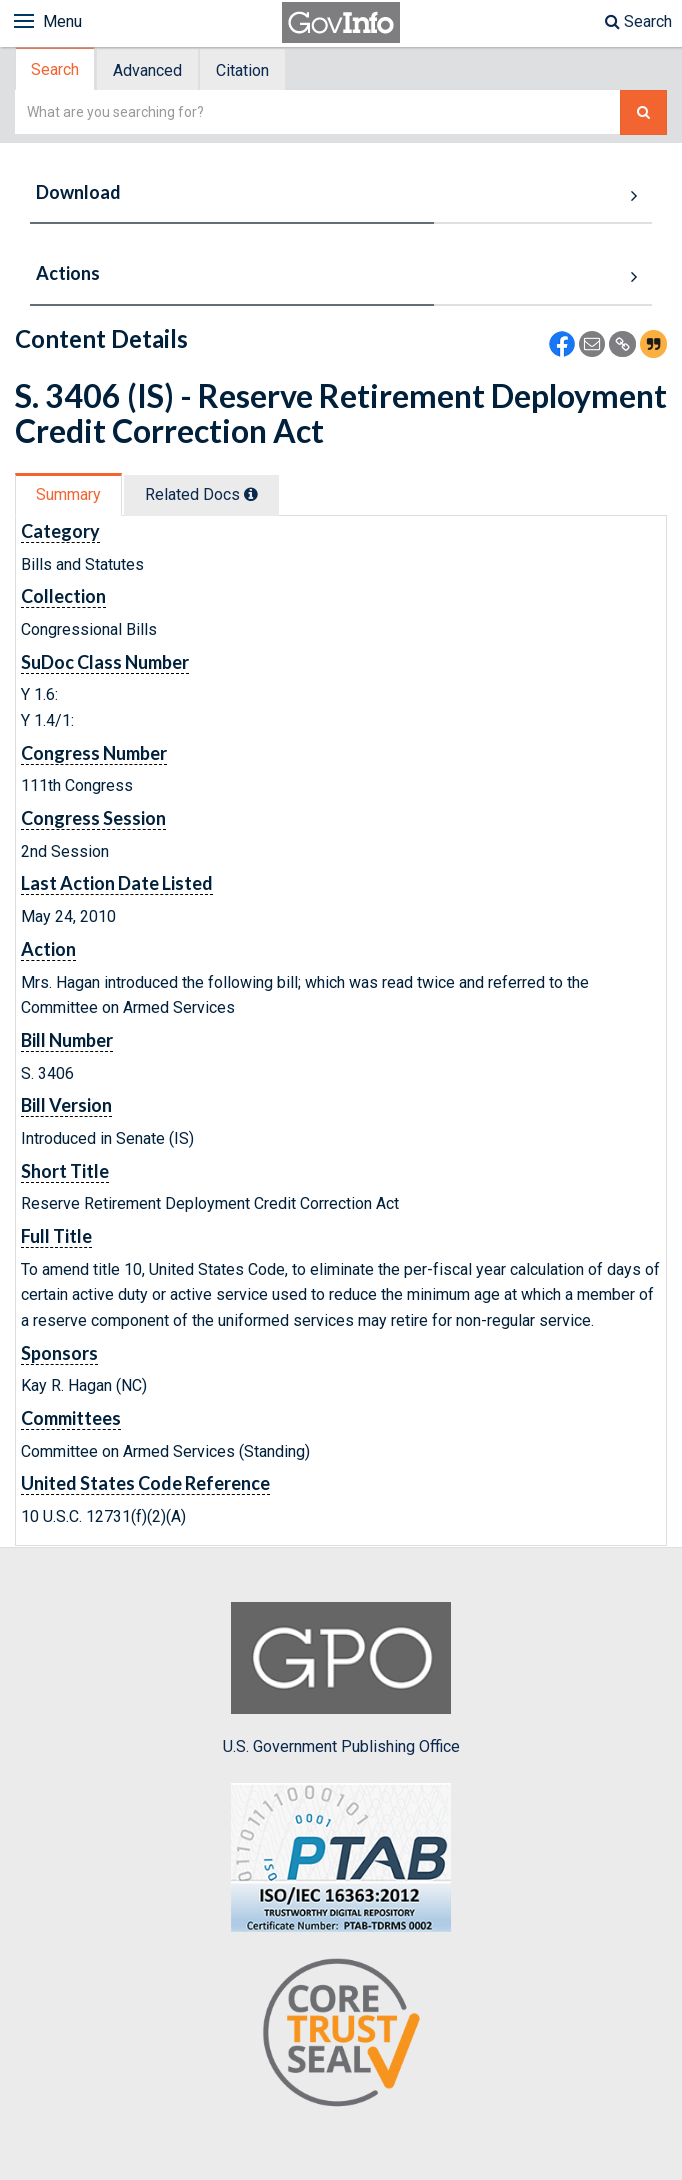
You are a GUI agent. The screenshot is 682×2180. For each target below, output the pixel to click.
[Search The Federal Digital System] (643, 112)
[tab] (56, 69)
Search (638, 21)
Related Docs (201, 494)
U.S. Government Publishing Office (341, 1679)
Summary (68, 494)
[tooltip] (251, 494)
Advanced (147, 70)
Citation (242, 70)
